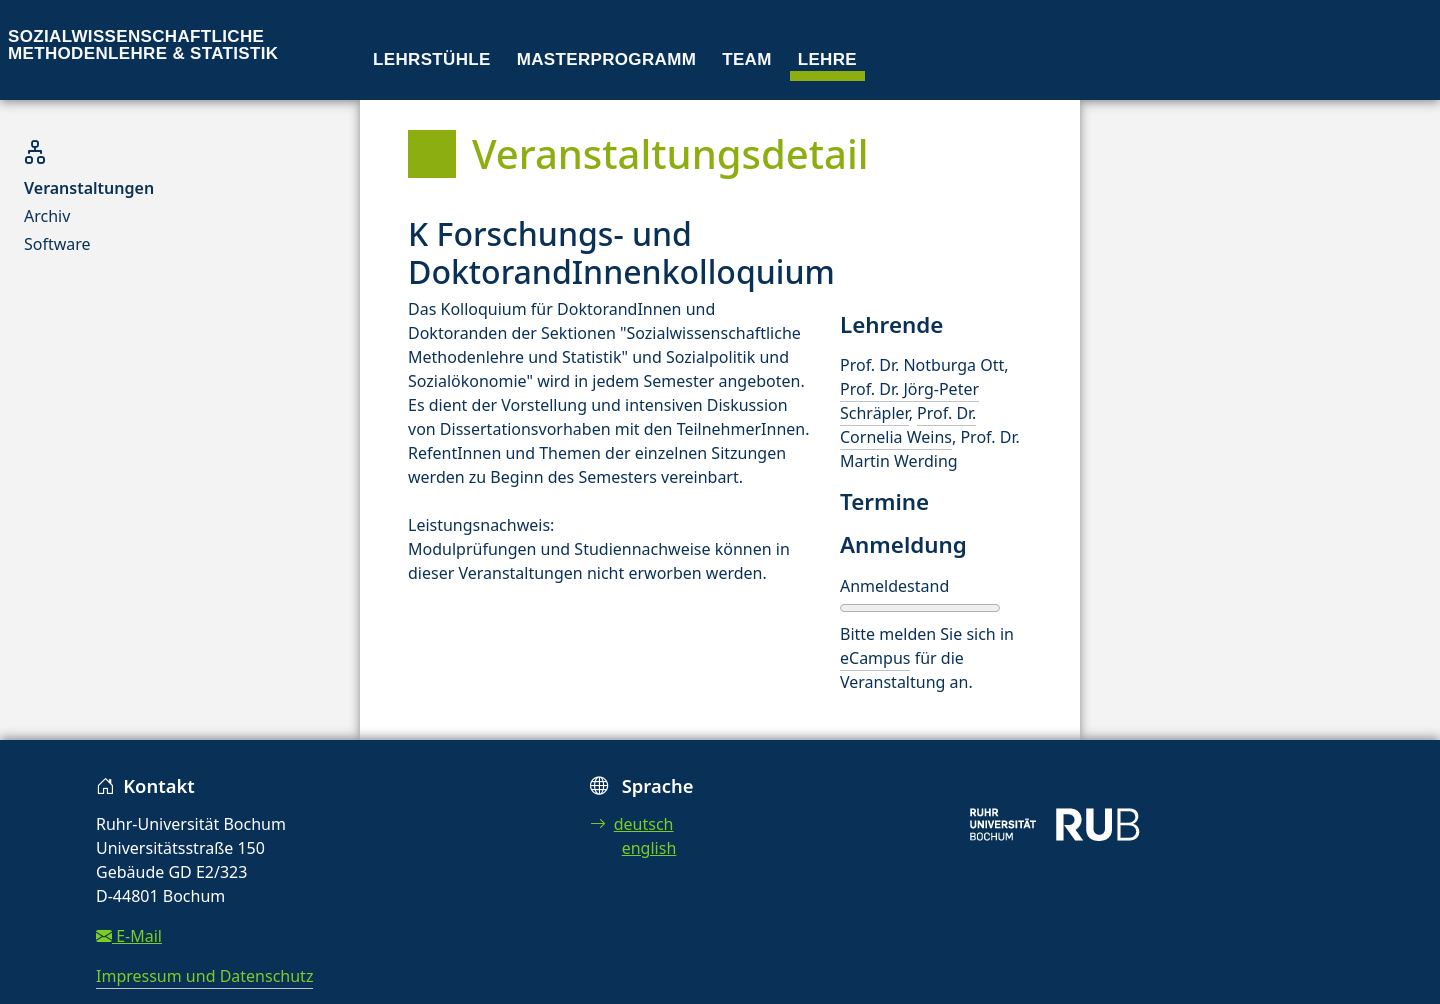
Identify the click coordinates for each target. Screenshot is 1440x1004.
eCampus (875, 658)
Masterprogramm (606, 59)
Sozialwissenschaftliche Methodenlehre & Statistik (143, 45)
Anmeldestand (894, 586)
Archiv (47, 216)
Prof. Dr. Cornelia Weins (908, 425)
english (649, 848)
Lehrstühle (432, 59)
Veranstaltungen (89, 188)
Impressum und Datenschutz (204, 976)
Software (57, 244)
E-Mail (129, 936)
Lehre (827, 59)
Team (747, 59)
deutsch (632, 824)
